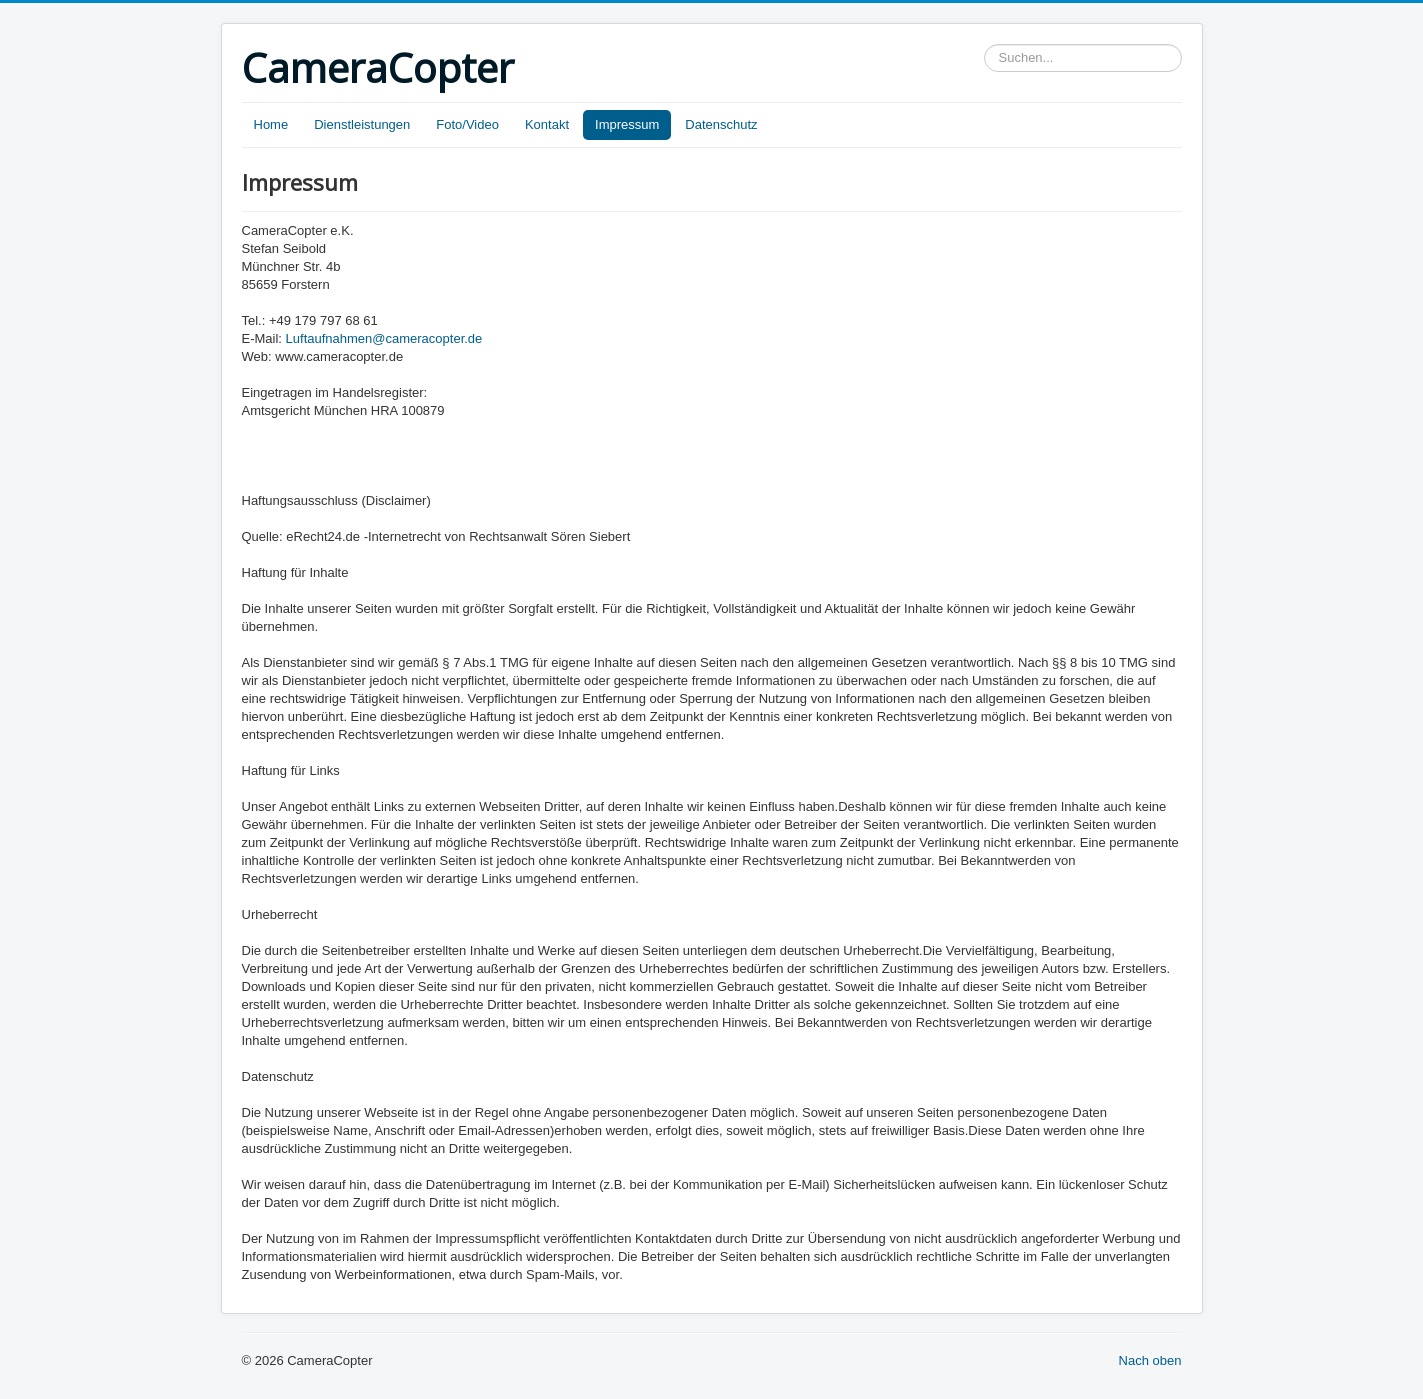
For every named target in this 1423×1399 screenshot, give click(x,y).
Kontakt (547, 124)
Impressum (627, 124)
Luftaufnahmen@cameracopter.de (384, 338)
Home (271, 124)
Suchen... (984, 44)
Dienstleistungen (362, 124)
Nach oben (1150, 1360)
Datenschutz (721, 124)
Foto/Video (467, 124)
